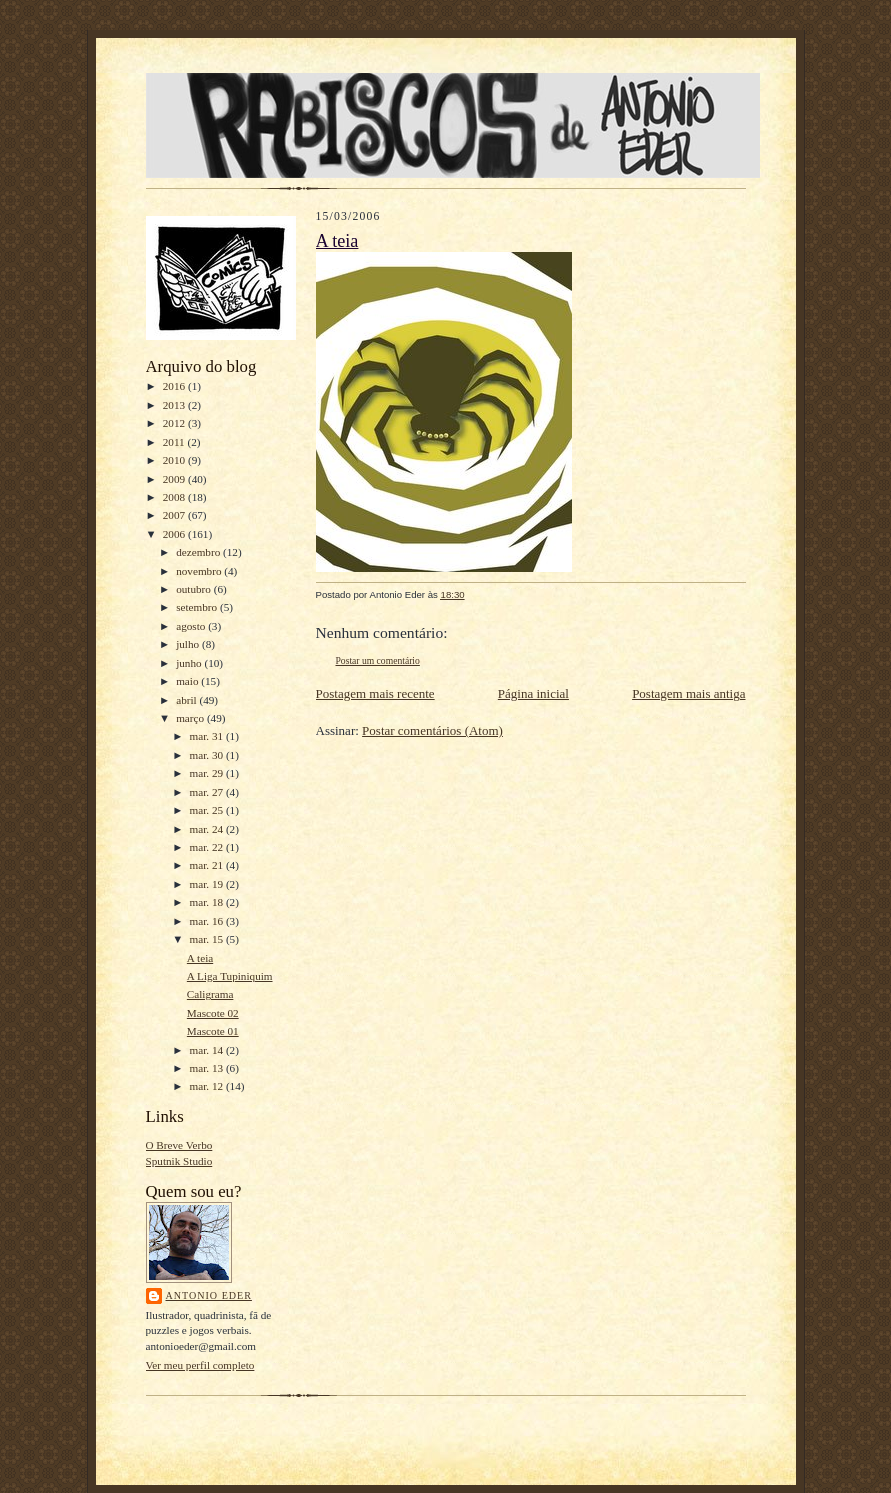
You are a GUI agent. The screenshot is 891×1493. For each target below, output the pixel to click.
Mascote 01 (213, 1031)
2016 (175, 386)
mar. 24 (208, 829)
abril (187, 700)
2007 (175, 515)
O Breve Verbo (179, 1145)
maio (188, 681)
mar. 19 (208, 884)
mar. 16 (208, 921)
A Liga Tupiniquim (230, 976)
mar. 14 (208, 1050)
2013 (175, 405)
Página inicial (533, 693)
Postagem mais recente (375, 693)
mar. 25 (208, 810)
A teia (200, 958)
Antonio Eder (209, 1295)
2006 (175, 534)
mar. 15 (208, 939)
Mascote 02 (213, 1013)
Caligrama (210, 994)
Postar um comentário (378, 660)
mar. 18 (208, 902)
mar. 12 (208, 1086)
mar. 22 (208, 847)
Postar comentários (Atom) (432, 730)
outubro (195, 589)
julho (189, 644)
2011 (175, 442)
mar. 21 (208, 865)
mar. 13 (208, 1068)
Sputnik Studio (179, 1161)
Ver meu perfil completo (200, 1365)
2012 (175, 423)
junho (190, 663)
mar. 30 (208, 755)
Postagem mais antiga (688, 693)
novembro (200, 571)
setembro (198, 607)
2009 (175, 479)
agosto (192, 626)
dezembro (199, 552)
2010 (175, 460)
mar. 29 (208, 773)
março (191, 718)
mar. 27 (208, 792)
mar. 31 (208, 736)
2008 (175, 497)
